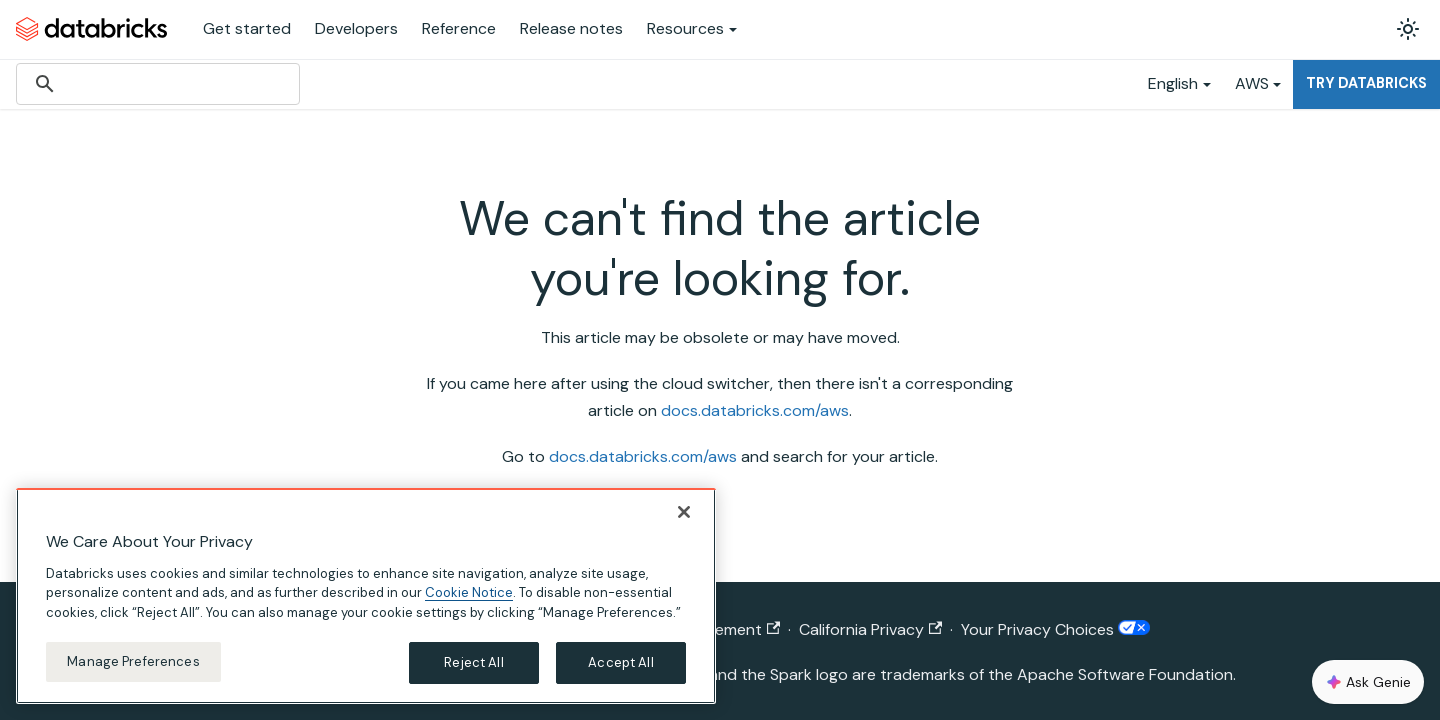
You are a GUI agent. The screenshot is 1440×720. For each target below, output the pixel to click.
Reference (459, 28)
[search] (155, 84)
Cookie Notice (469, 592)
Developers (356, 28)
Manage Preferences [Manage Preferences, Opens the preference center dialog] (133, 661)
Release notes (571, 28)
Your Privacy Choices (1055, 629)
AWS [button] (1252, 83)
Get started (247, 28)
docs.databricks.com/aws (755, 410)
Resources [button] (685, 28)
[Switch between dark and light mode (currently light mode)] (1408, 29)
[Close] (684, 512)
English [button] (1173, 83)
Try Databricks (1366, 83)
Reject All (473, 662)
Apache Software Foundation (1125, 674)
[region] (366, 596)
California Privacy (870, 629)
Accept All (620, 662)
